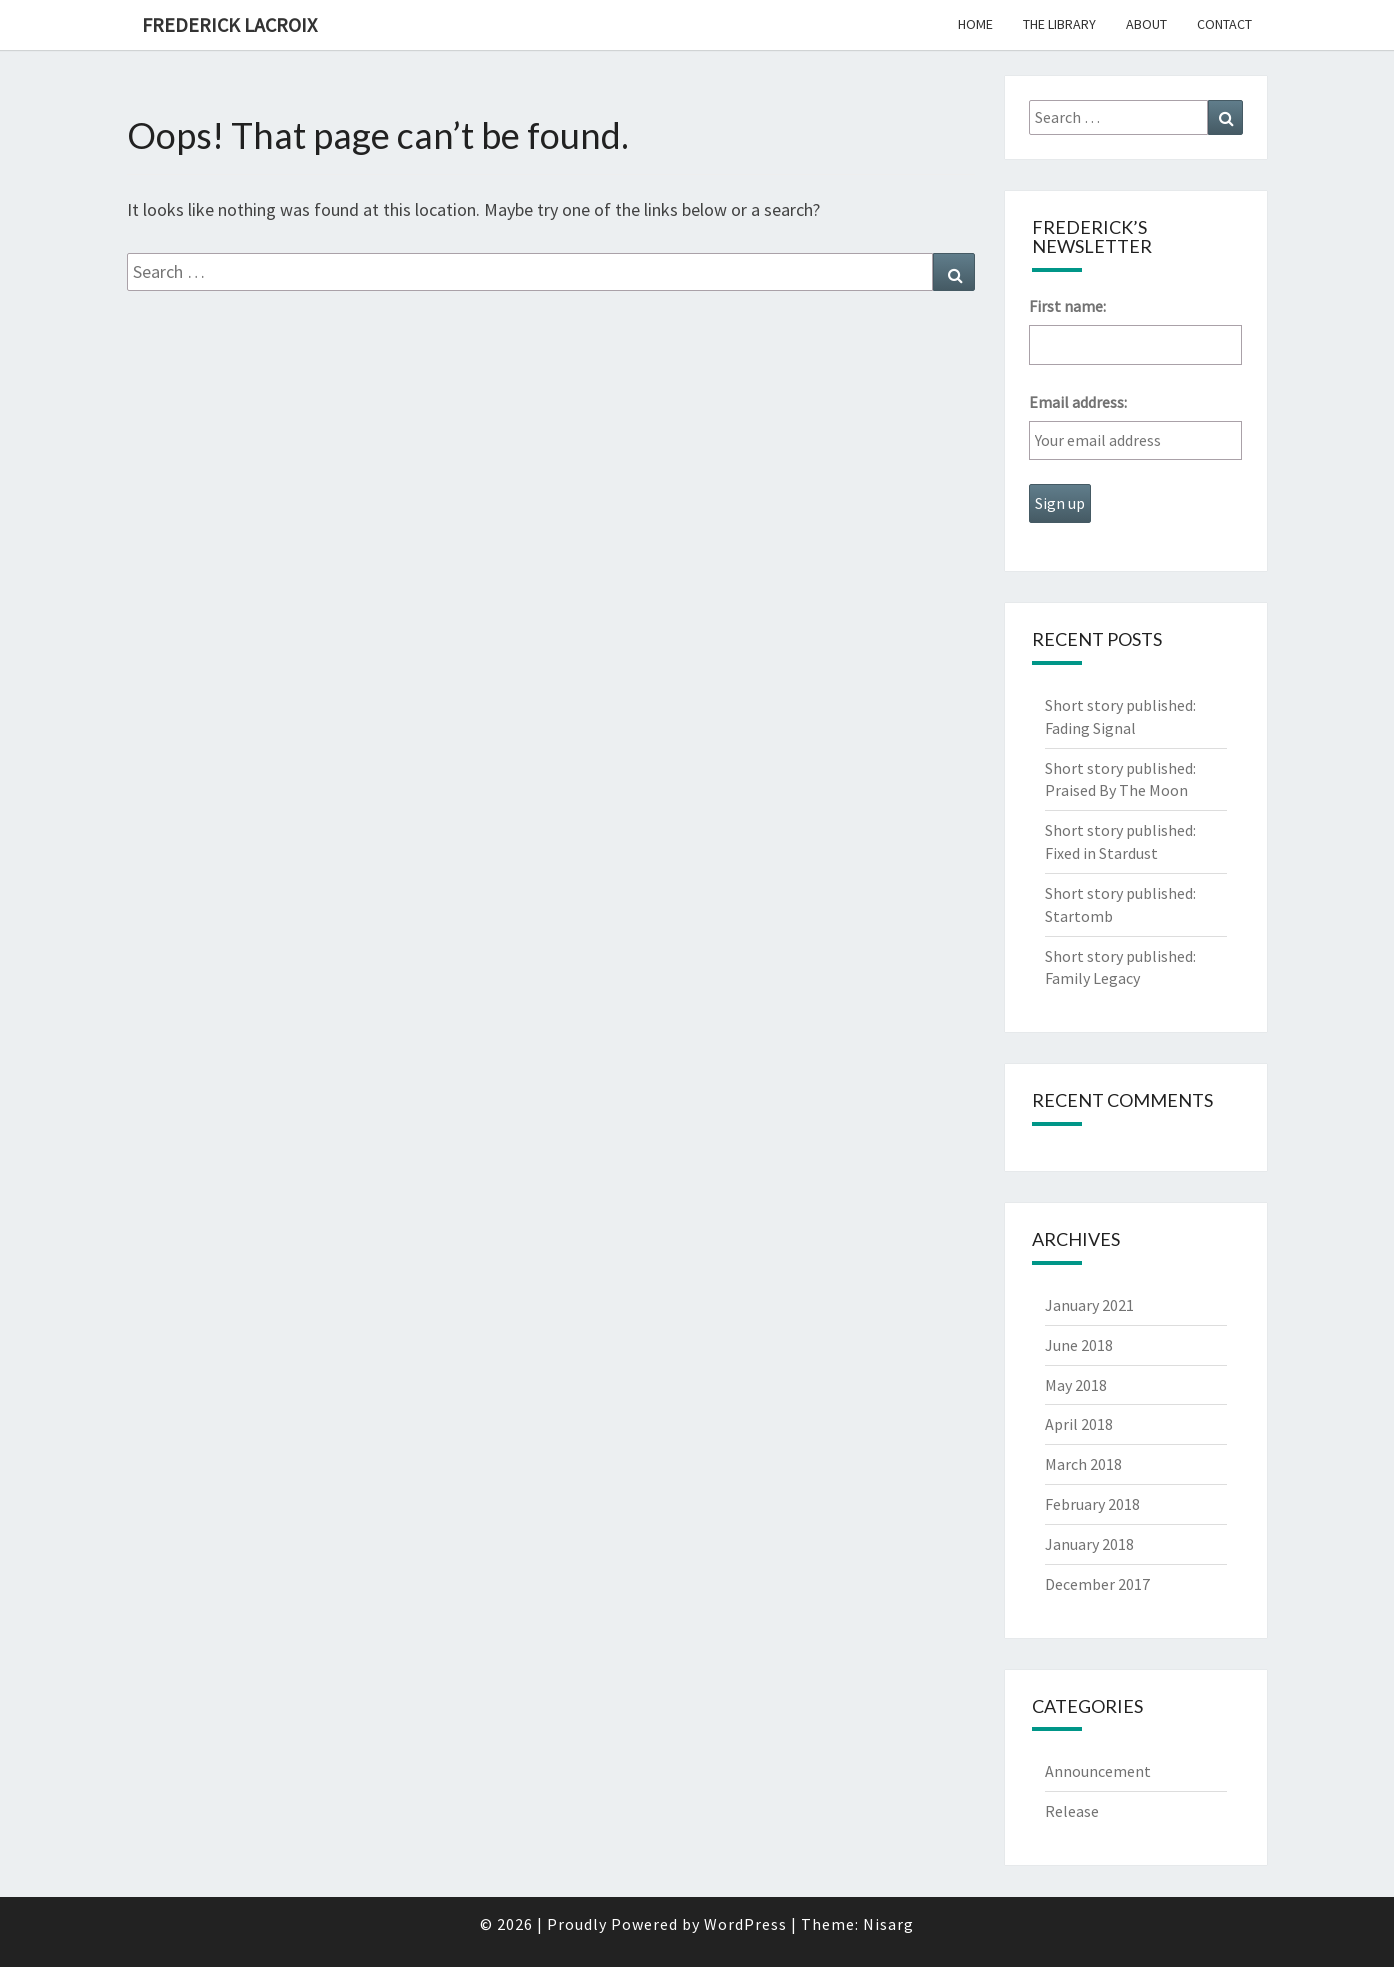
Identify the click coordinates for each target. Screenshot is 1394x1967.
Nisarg (888, 1924)
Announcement (1098, 1771)
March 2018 (1083, 1464)
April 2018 (1079, 1424)
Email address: (1078, 402)
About (1146, 24)
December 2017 (1097, 1584)
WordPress (745, 1924)
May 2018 (1076, 1385)
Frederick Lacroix (229, 24)
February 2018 (1092, 1504)
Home (975, 24)
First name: (1067, 306)
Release (1072, 1811)
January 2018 (1089, 1544)
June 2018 (1079, 1345)
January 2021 (1089, 1305)
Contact (1224, 24)
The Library (1059, 24)
